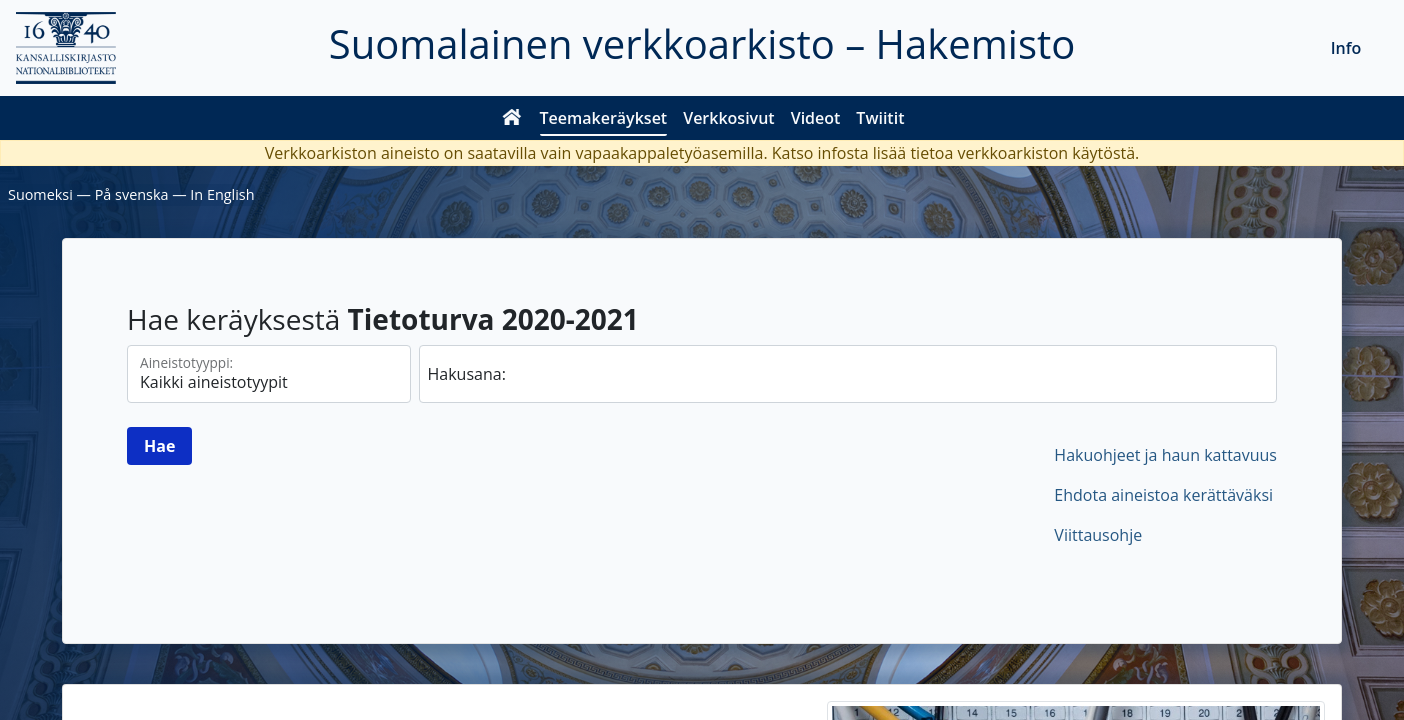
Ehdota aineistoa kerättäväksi (1163, 495)
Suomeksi (40, 194)
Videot (816, 118)
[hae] (848, 374)
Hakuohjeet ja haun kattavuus (1165, 455)
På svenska (132, 194)
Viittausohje (1098, 535)
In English (222, 194)
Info (1346, 48)
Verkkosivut (728, 118)
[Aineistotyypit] (269, 374)
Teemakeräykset (604, 118)
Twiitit (880, 118)
